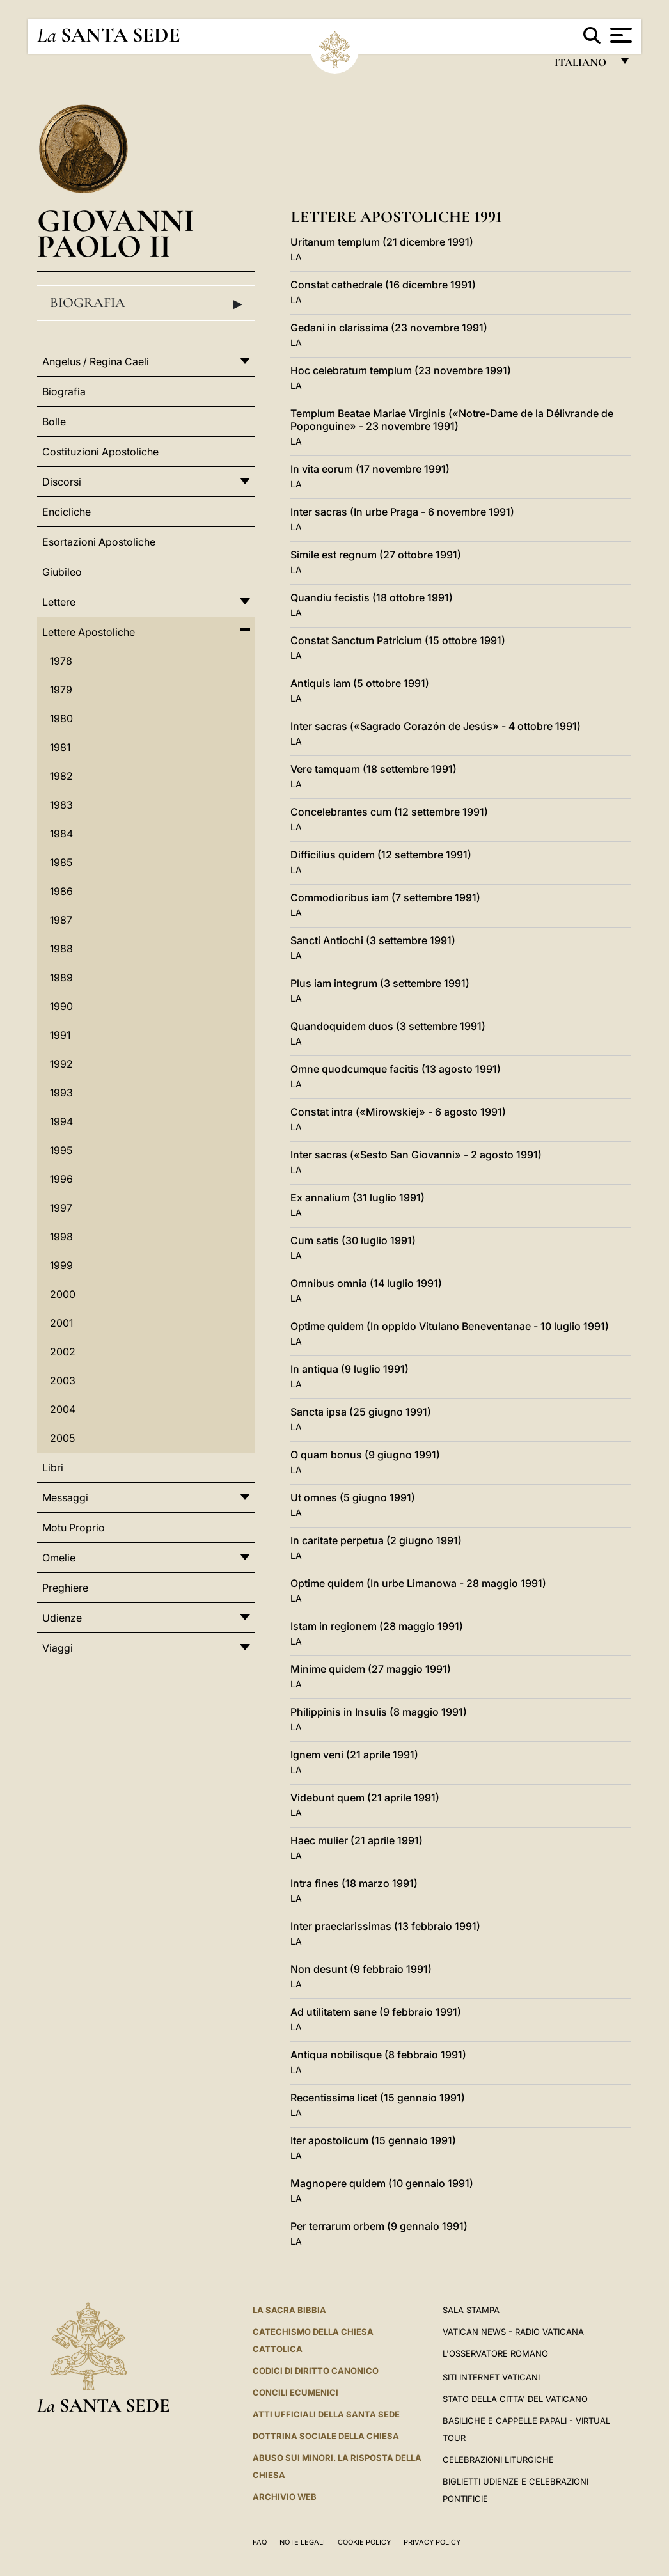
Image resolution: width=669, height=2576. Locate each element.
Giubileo (62, 571)
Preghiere (65, 1587)
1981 (60, 747)
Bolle (54, 421)
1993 (61, 1092)
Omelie (58, 1557)
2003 (62, 1380)
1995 (61, 1150)
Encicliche (66, 511)
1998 (61, 1236)
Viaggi (57, 1647)
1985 (61, 862)
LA (296, 256)
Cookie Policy (364, 2542)
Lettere (58, 602)
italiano (583, 65)
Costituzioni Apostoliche (100, 451)
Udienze (62, 1617)
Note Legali (302, 2542)
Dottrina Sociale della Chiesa (326, 2436)
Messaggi (65, 1497)
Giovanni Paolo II (115, 233)
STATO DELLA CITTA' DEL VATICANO (515, 2399)
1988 (61, 948)
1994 (61, 1121)
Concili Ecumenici (295, 2392)
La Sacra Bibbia (289, 2310)
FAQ (260, 2542)
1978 (61, 660)
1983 (61, 804)
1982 (61, 776)
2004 (62, 1409)
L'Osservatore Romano (495, 2353)
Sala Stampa (471, 2310)
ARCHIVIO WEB (285, 2497)
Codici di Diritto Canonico (316, 2371)
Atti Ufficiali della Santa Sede (326, 2414)
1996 (61, 1179)
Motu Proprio (73, 1527)
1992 (61, 1063)
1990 (61, 1006)
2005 (62, 1438)
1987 (61, 919)
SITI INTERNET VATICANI (491, 2377)
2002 (62, 1351)
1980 (61, 718)
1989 (61, 977)
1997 (61, 1207)
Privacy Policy (432, 2542)
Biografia (146, 303)
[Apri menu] (619, 35)
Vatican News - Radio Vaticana (513, 2332)
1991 (60, 1035)
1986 (61, 891)
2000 (62, 1294)
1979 (61, 689)
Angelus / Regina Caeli (95, 361)
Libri (52, 1467)
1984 (61, 833)
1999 (61, 1265)
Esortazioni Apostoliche (98, 541)
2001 (61, 1322)
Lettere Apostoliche (88, 632)
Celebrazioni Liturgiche (498, 2459)
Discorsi (61, 481)
